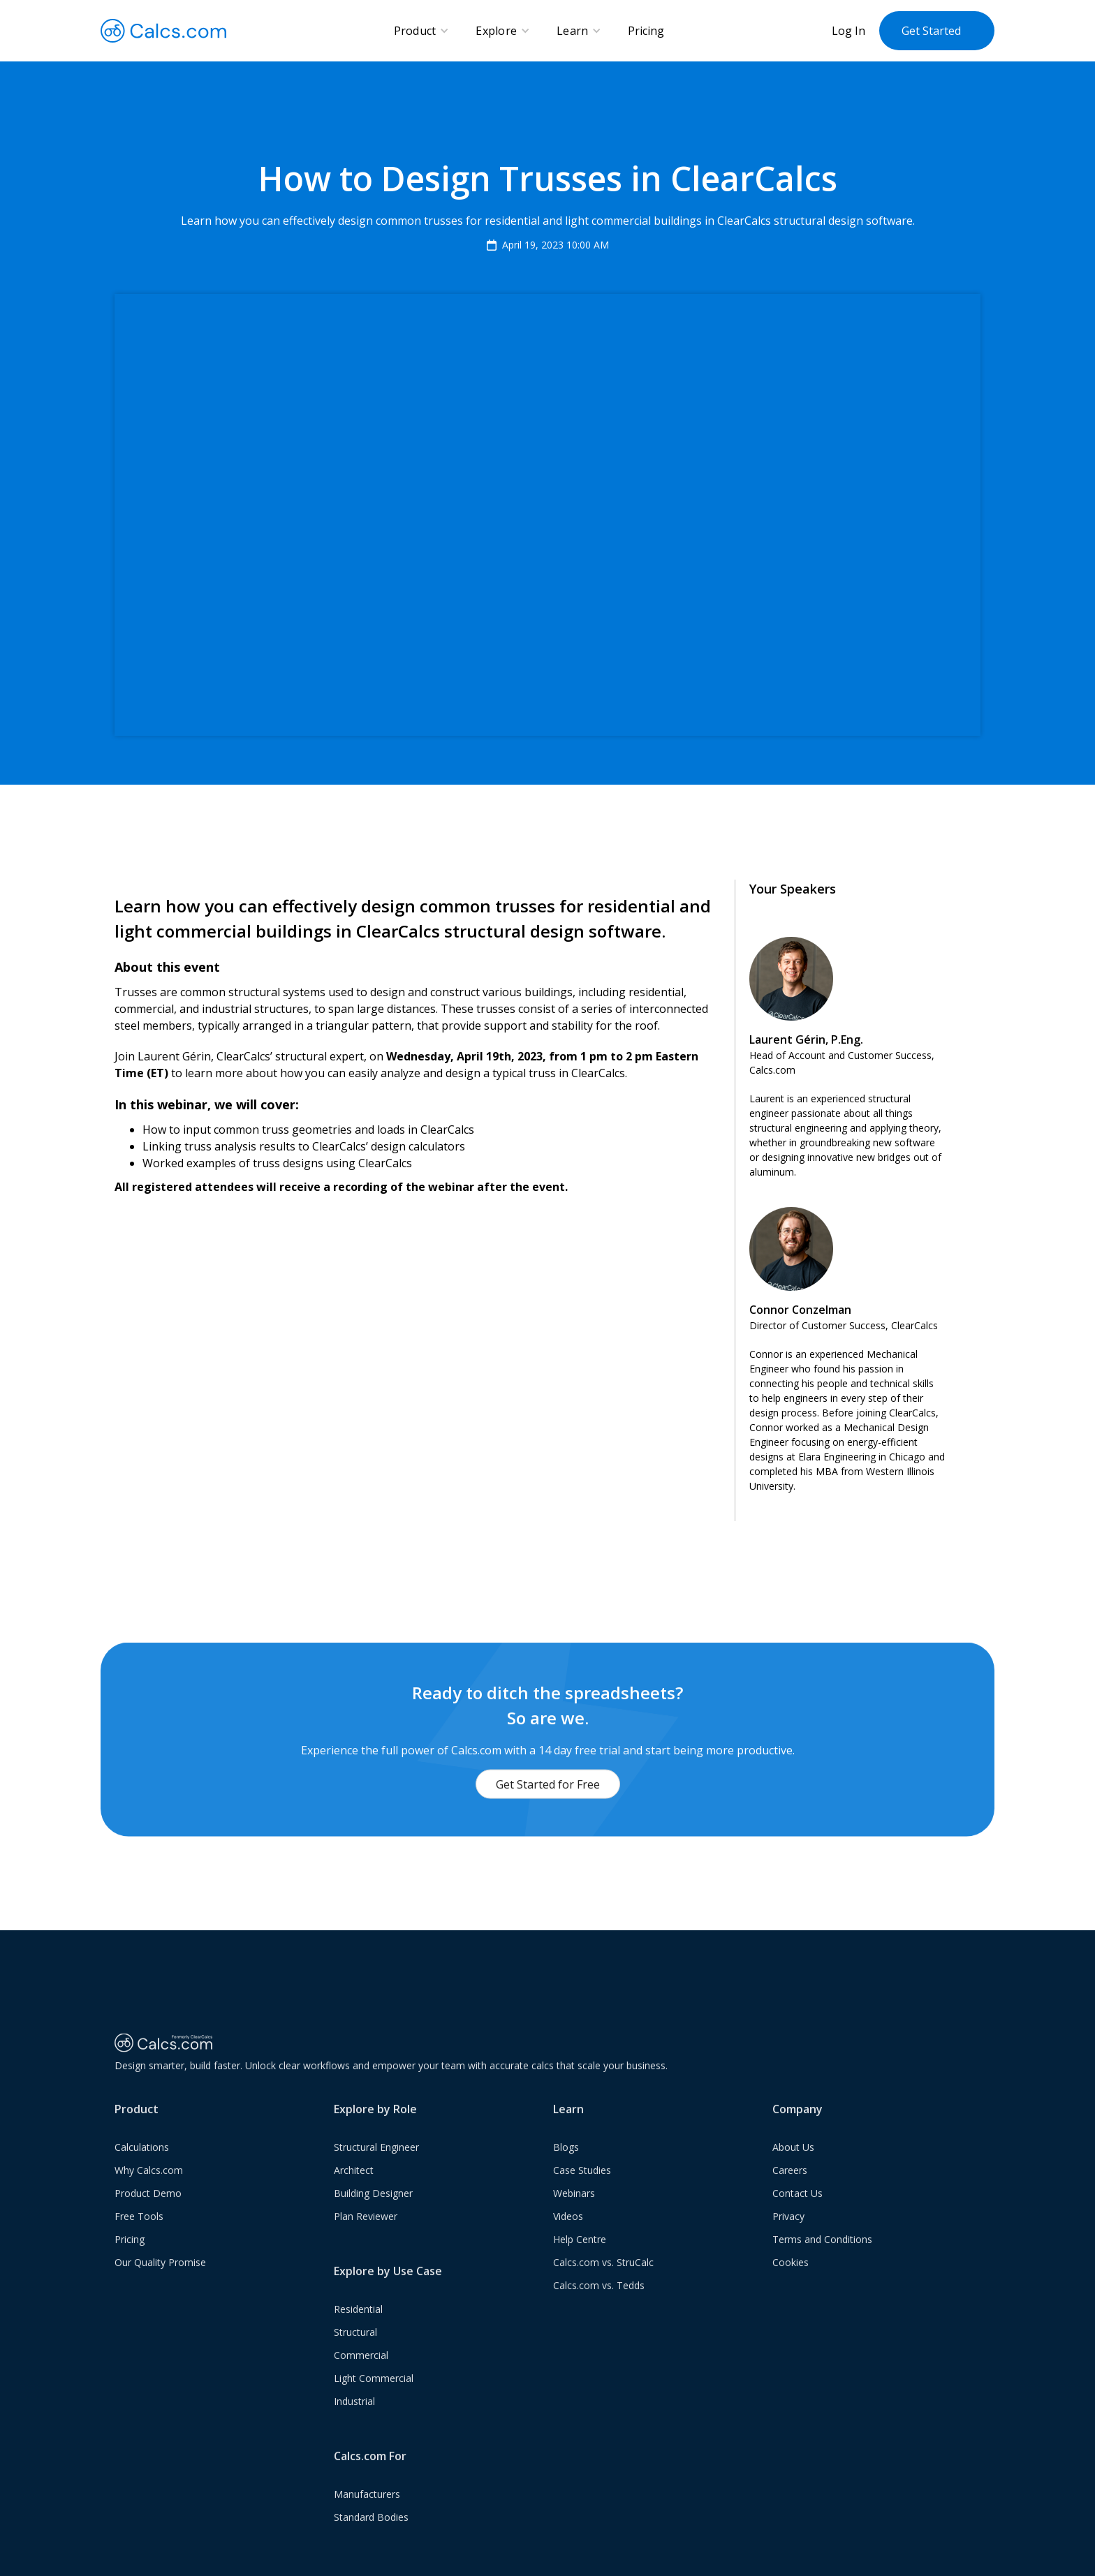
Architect (354, 2192)
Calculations (142, 2169)
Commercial (361, 2377)
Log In (848, 30)
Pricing (646, 30)
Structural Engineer (376, 2169)
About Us (793, 2169)
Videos (568, 2238)
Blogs (566, 2169)
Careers (789, 2192)
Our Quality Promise (160, 2284)
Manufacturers (367, 2516)
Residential (358, 2331)
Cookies (790, 2284)
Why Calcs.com (149, 2192)
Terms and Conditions (822, 2261)
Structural (355, 2354)
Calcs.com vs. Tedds (599, 2307)
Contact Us (797, 2215)
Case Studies (582, 2192)
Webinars (574, 2215)
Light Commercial (373, 2400)
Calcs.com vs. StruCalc (603, 2284)
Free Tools (139, 2238)
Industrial (354, 2423)
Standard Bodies (371, 2539)
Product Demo (148, 2215)
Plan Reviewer (365, 2238)
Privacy (788, 2238)
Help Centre (579, 2261)
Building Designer (373, 2215)
